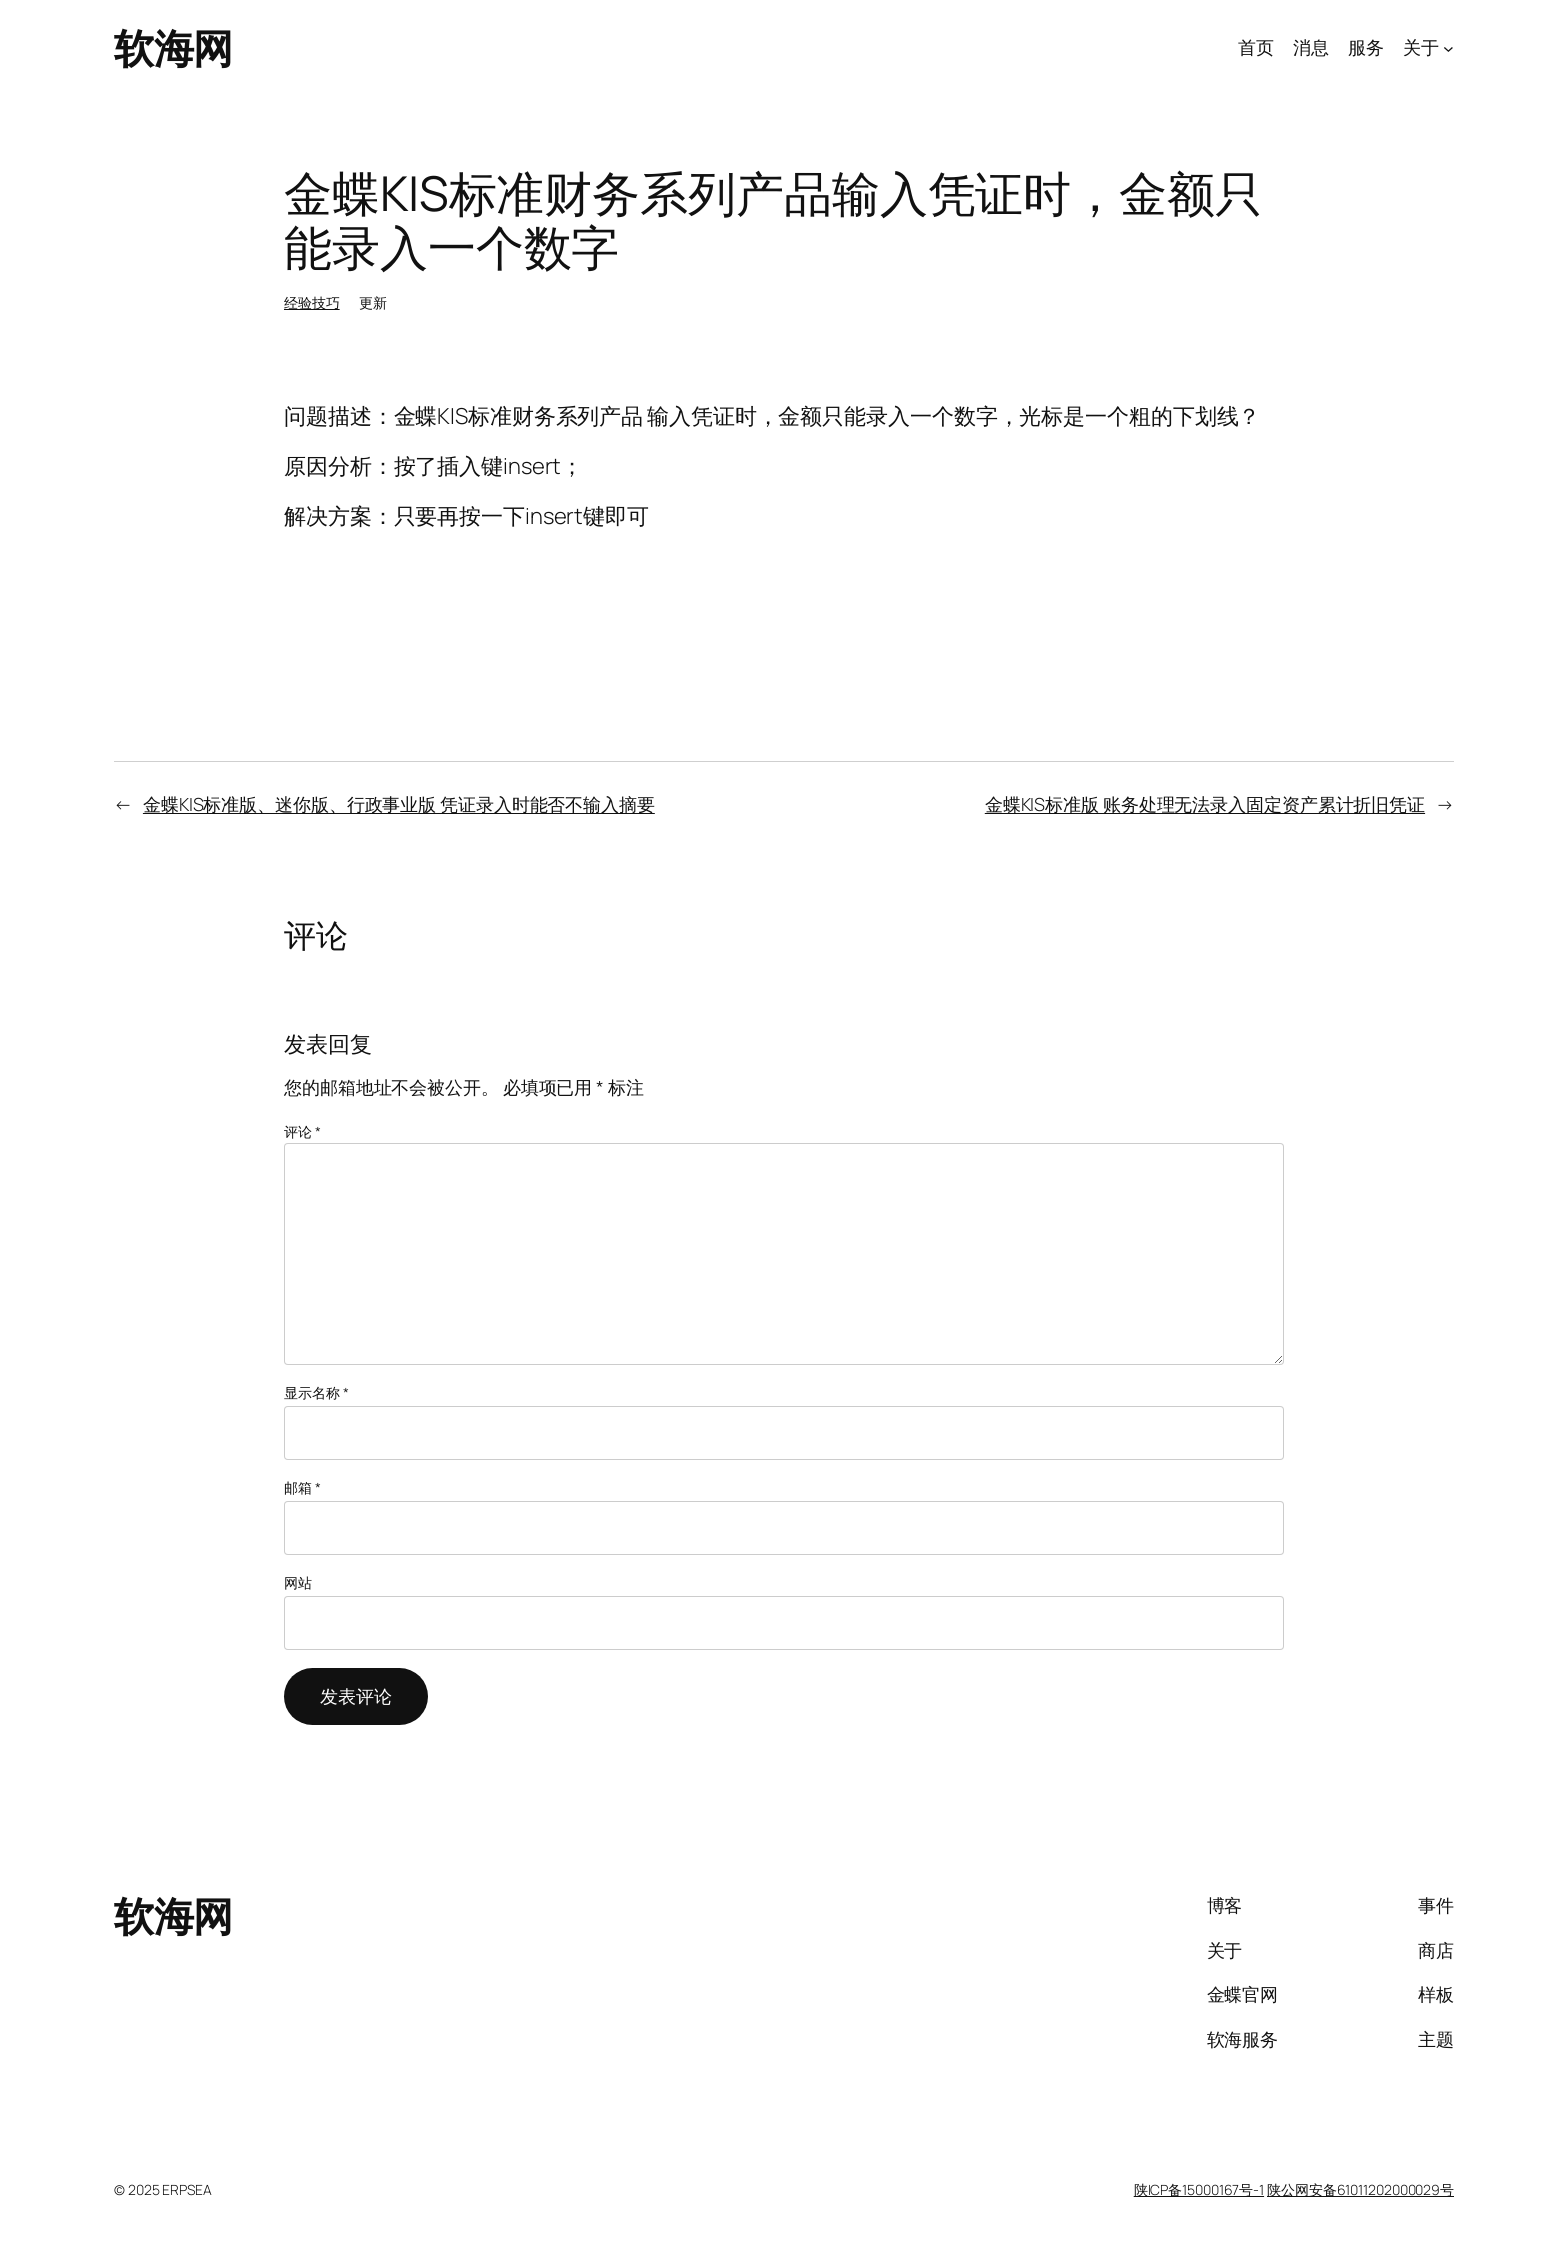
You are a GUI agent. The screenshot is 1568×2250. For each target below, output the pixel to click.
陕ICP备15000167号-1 (1199, 2189)
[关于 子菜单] (1448, 48)
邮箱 (302, 1487)
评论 (302, 1131)
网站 (298, 1582)
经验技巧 (312, 302)
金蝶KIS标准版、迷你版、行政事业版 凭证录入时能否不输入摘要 (399, 804)
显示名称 (316, 1392)
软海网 (173, 47)
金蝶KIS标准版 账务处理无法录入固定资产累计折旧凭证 (1205, 804)
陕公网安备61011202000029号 (1360, 2189)
